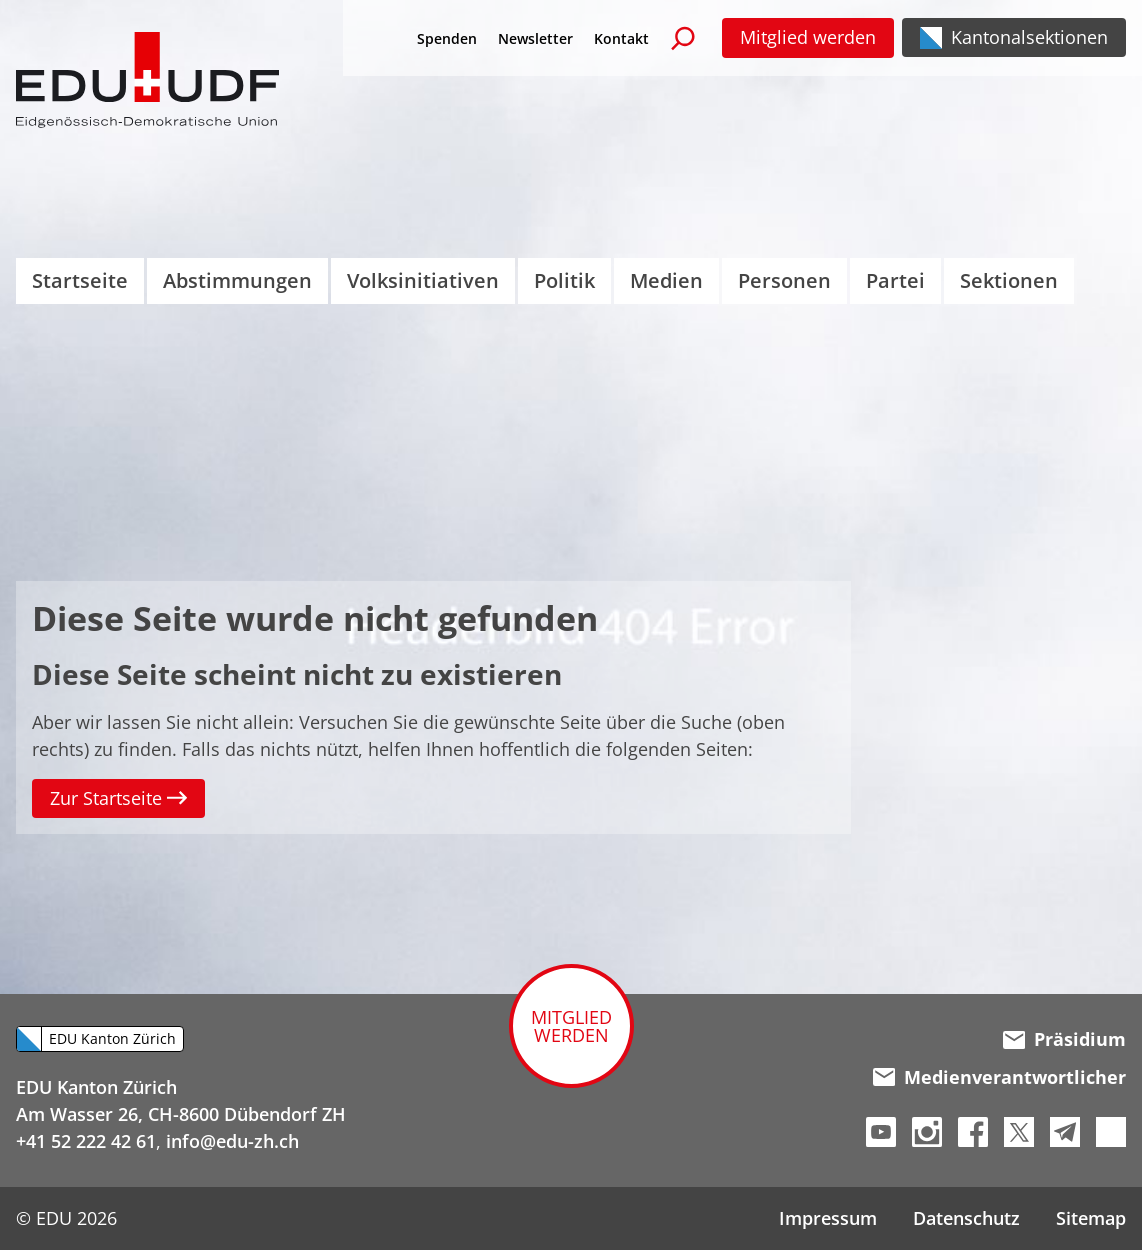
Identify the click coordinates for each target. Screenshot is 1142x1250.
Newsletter (535, 38)
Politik (564, 280)
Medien (666, 280)
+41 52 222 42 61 (86, 1141)
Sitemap (1091, 1218)
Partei (895, 280)
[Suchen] (683, 38)
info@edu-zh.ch (232, 1141)
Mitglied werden (808, 37)
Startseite (80, 280)
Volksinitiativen (423, 280)
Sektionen (1009, 280)
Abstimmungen (237, 280)
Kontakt (621, 38)
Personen (784, 280)
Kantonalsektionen (1029, 37)
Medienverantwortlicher (1000, 1077)
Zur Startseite (118, 798)
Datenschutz (966, 1218)
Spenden (447, 38)
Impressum (828, 1218)
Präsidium (1065, 1039)
